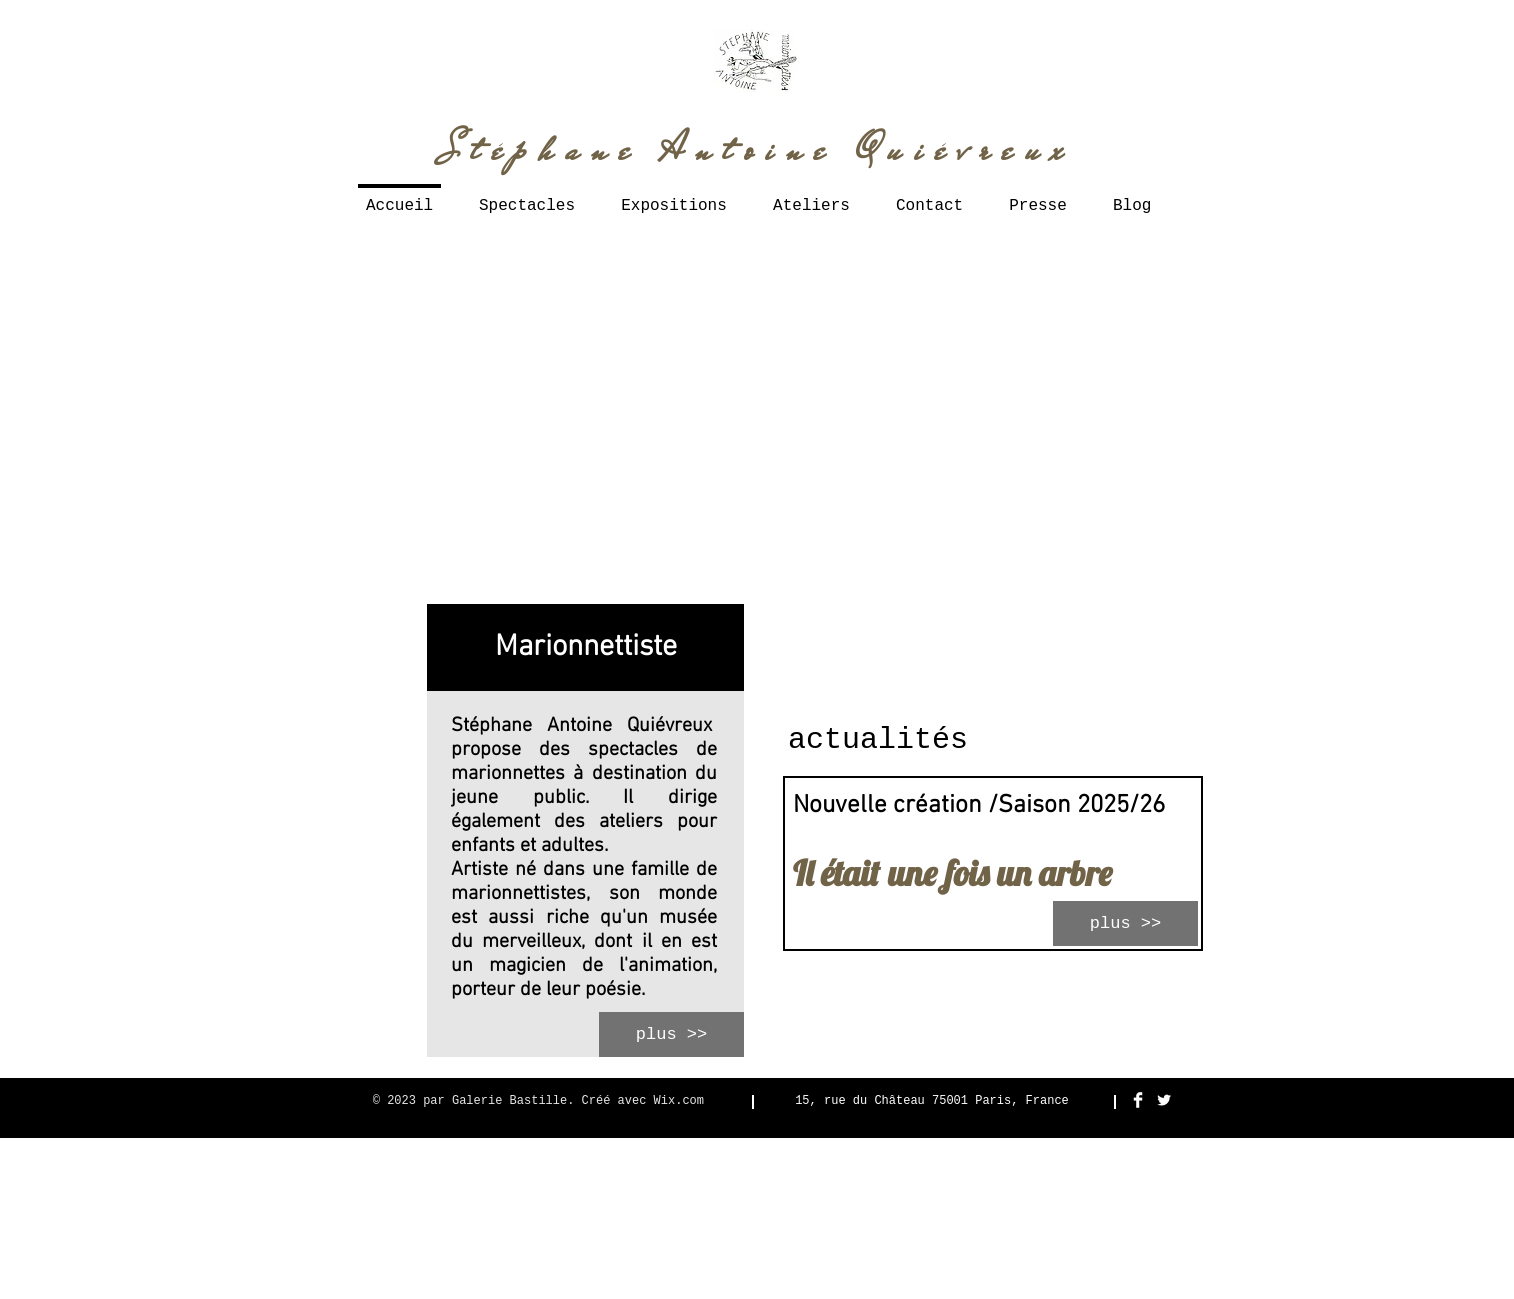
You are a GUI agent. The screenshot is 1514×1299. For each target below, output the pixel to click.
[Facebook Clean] (1138, 1100)
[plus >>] (671, 1034)
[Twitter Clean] (1164, 1100)
